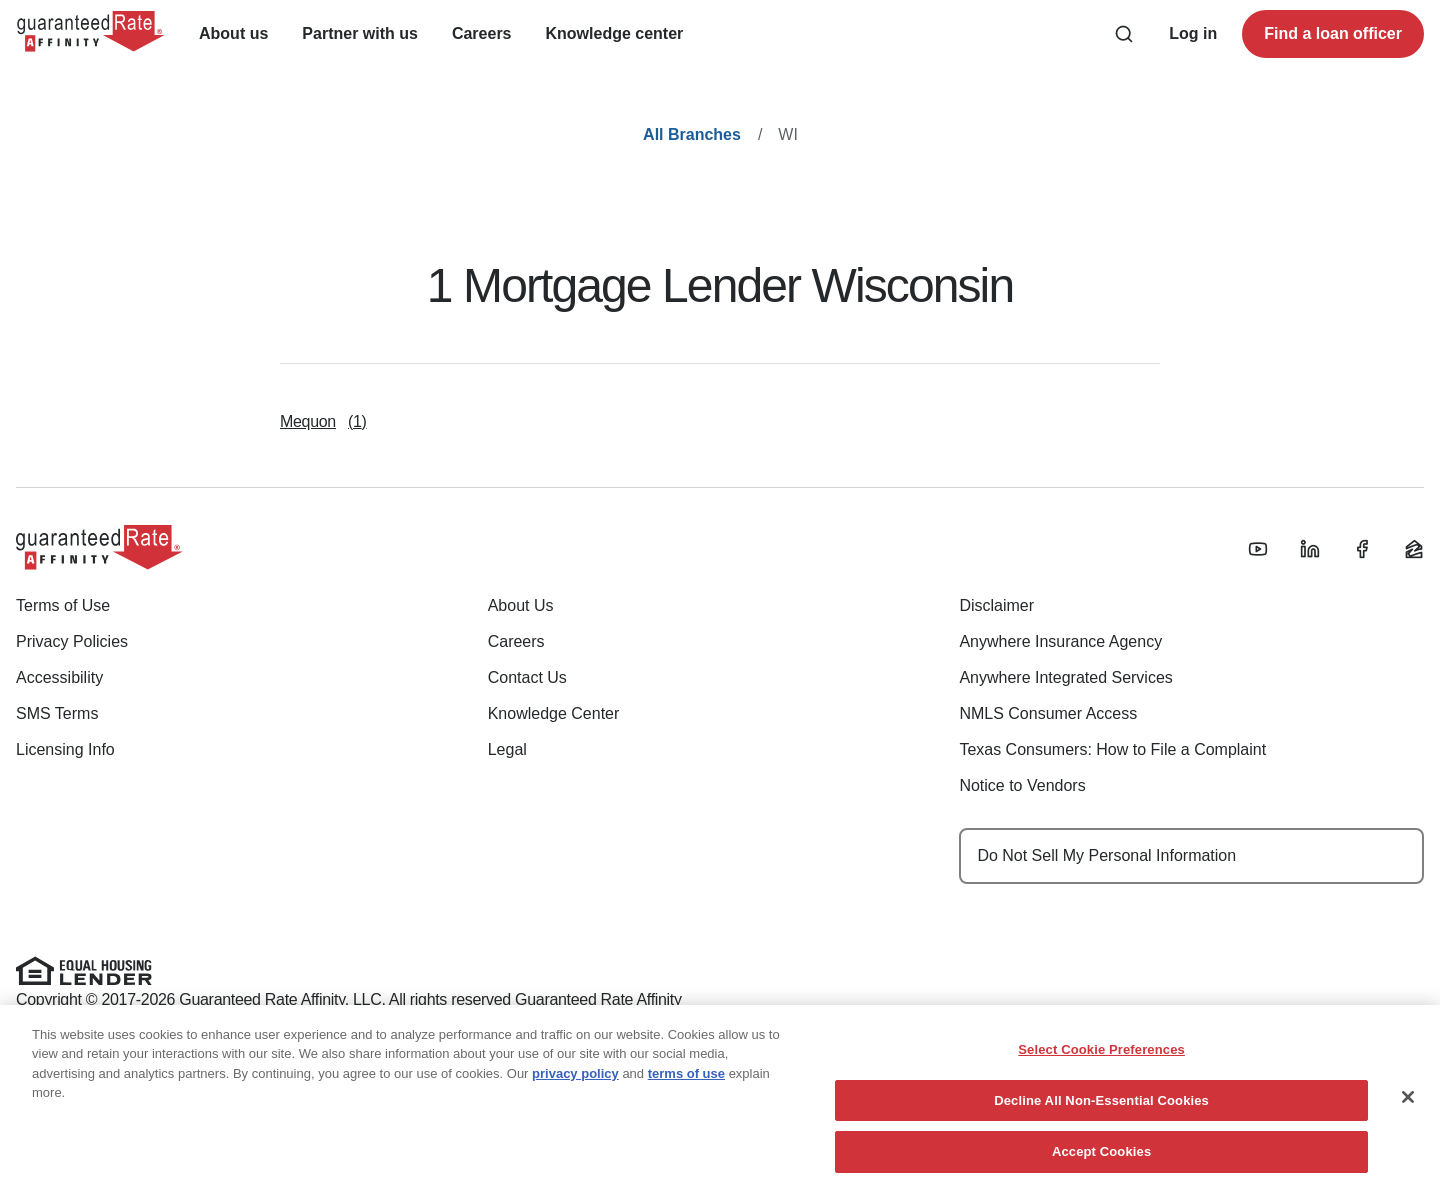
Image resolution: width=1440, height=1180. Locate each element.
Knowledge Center (554, 713)
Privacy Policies (72, 641)
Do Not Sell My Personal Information (1106, 855)
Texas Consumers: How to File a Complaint (1112, 749)
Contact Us (527, 677)
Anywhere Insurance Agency (1060, 641)
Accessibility (59, 677)
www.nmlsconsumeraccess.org (464, 1026)
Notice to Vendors (1022, 785)
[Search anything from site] (1124, 34)
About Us (521, 605)
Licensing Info (65, 749)
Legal (507, 749)
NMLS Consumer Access (1048, 713)
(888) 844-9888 (381, 1073)
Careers (516, 641)
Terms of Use (63, 605)
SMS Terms (57, 713)
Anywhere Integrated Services (1065, 677)
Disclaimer (996, 605)
